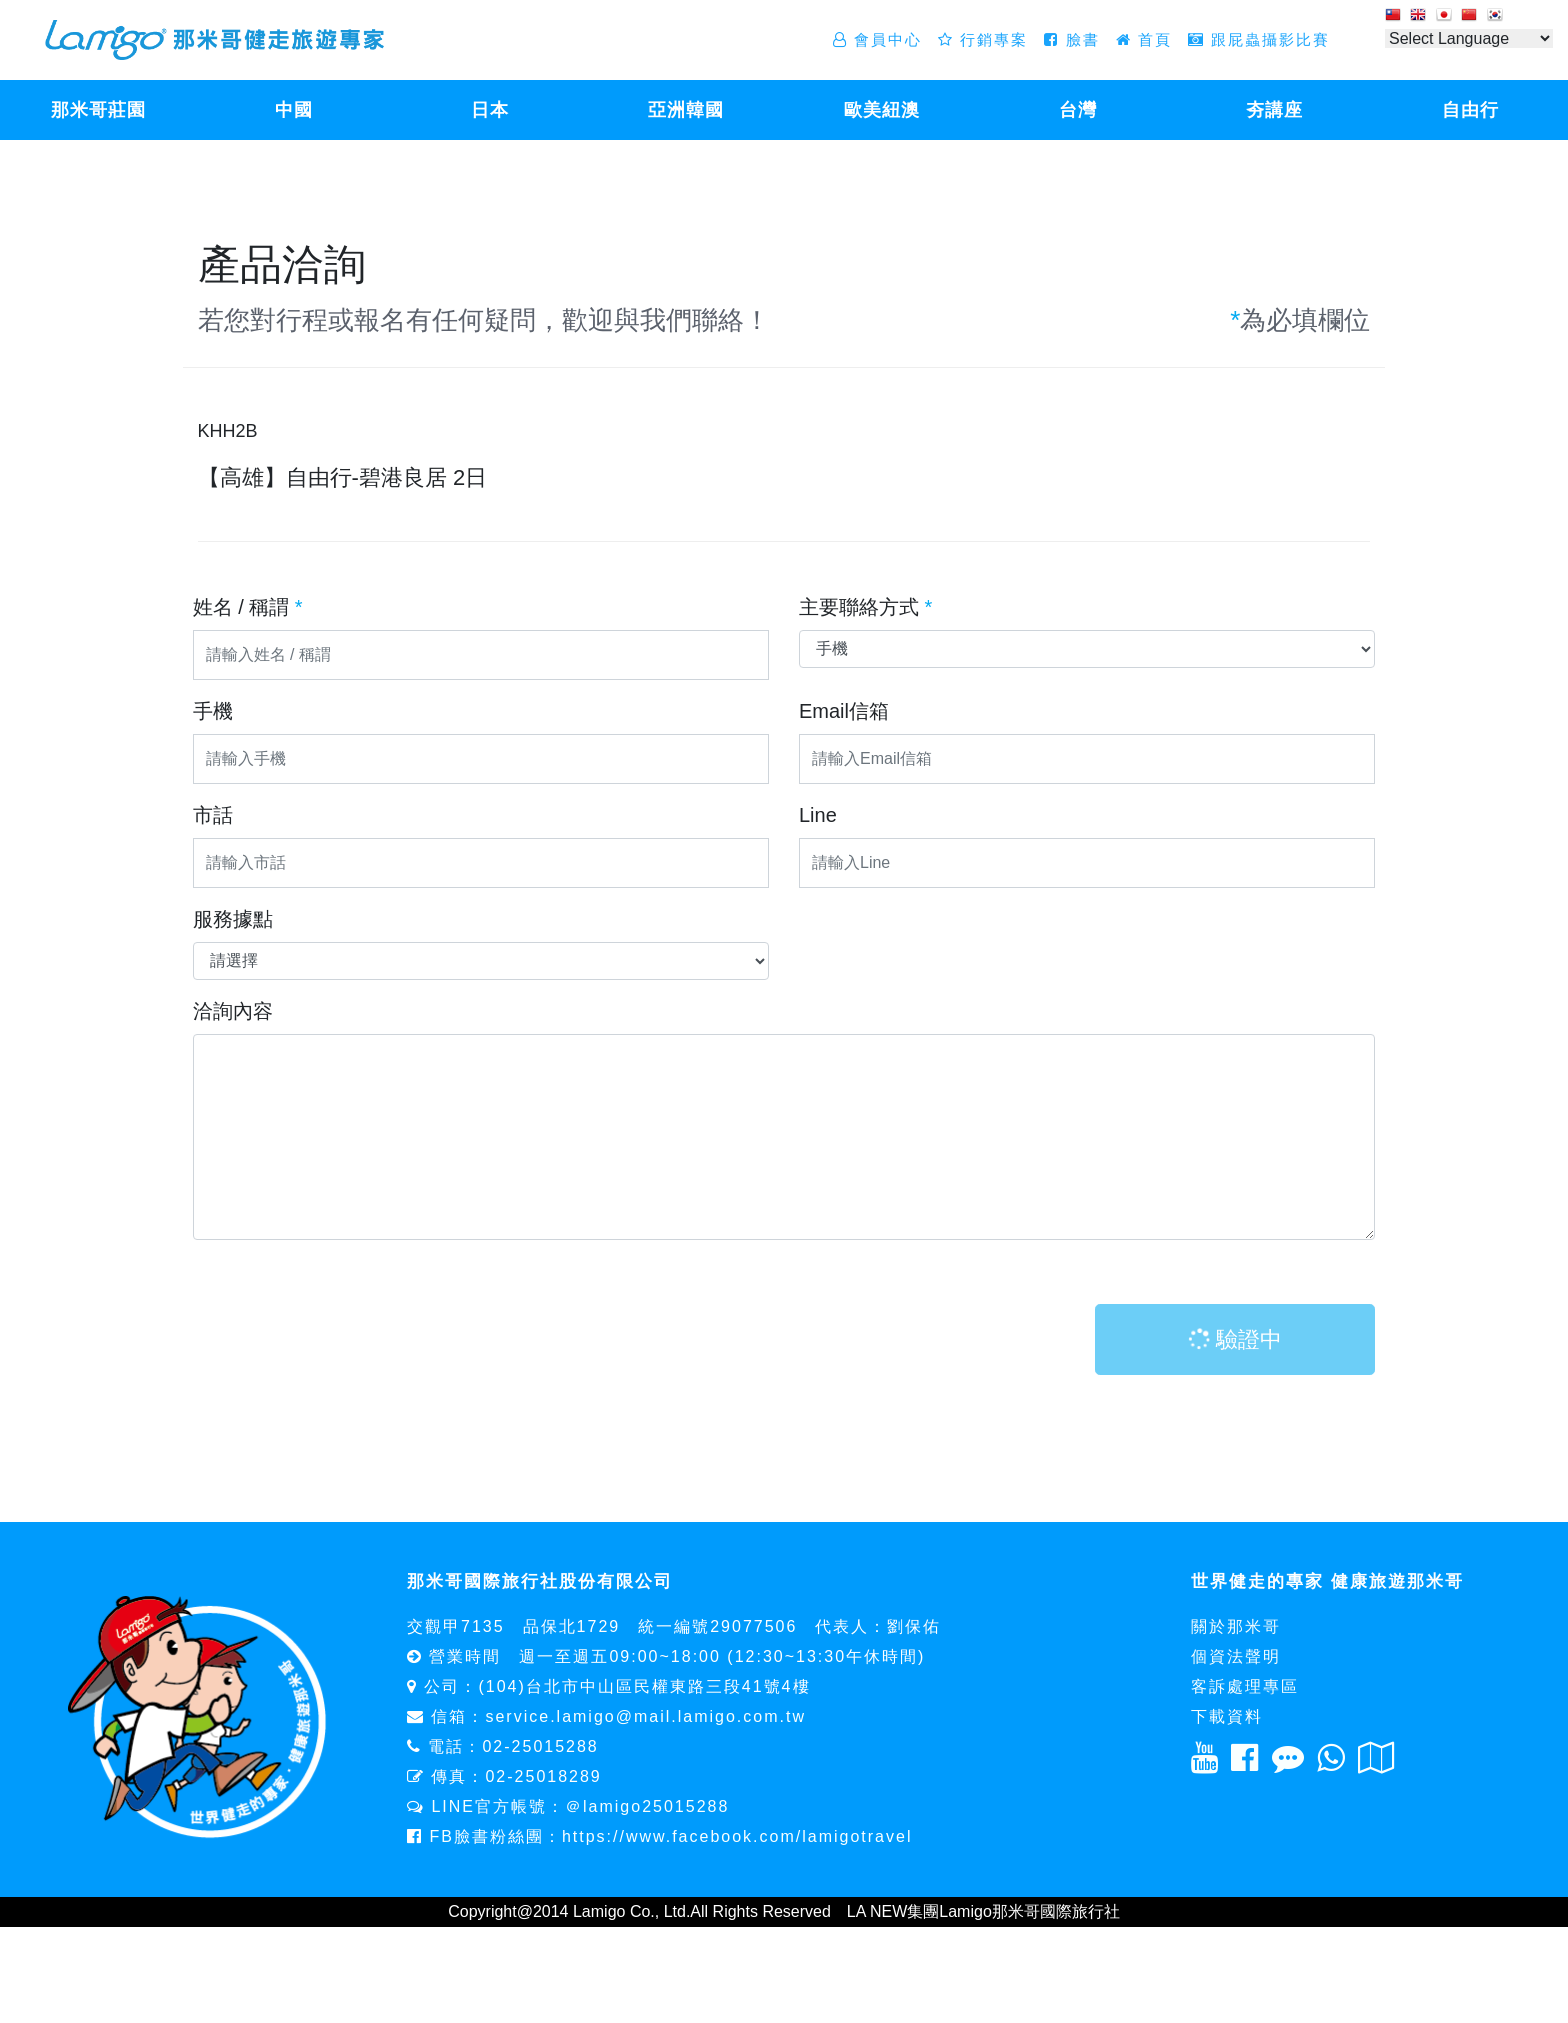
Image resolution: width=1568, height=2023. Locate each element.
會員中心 (877, 39)
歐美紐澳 (882, 110)
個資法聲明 (1236, 1656)
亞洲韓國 (686, 110)
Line (818, 815)
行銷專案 (983, 39)
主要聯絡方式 (865, 607)
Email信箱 (844, 711)
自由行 (1470, 110)
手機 (213, 711)
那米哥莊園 (98, 110)
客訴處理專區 (1245, 1686)
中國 (294, 110)
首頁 (1144, 39)
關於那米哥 (1236, 1626)
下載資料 (1227, 1716)
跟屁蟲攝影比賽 (1259, 39)
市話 (213, 815)
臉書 (1071, 39)
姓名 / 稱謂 (248, 607)
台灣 (1078, 110)
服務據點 (233, 919)
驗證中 (1233, 1339)
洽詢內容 (233, 1011)
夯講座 (1274, 110)
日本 (490, 110)
